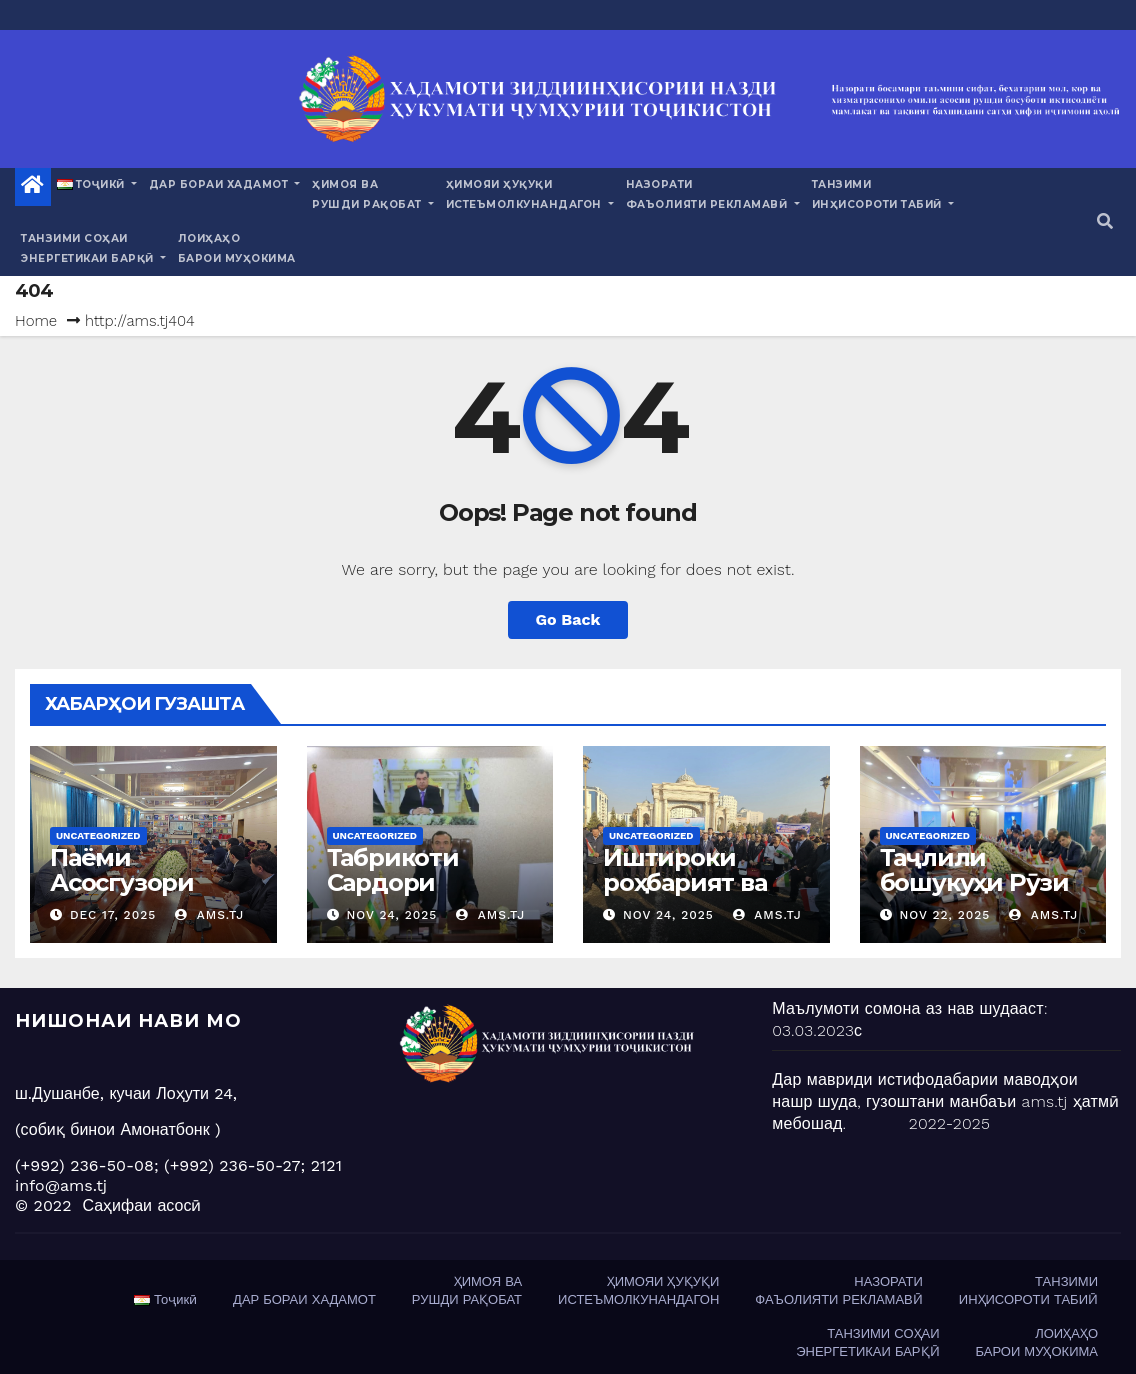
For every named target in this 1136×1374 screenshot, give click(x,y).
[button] (1105, 221)
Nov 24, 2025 (391, 915)
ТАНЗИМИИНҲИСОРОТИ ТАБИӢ (883, 194)
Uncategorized (98, 835)
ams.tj (209, 915)
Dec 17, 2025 (113, 915)
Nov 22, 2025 (944, 915)
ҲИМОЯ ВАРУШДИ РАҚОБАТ (373, 194)
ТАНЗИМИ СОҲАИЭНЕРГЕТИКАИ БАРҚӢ (93, 248)
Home (36, 321)
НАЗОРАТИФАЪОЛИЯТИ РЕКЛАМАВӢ (713, 194)
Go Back (568, 619)
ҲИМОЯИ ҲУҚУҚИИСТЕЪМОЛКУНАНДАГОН (530, 194)
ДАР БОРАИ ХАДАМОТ (225, 184)
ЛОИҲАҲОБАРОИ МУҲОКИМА (237, 248)
